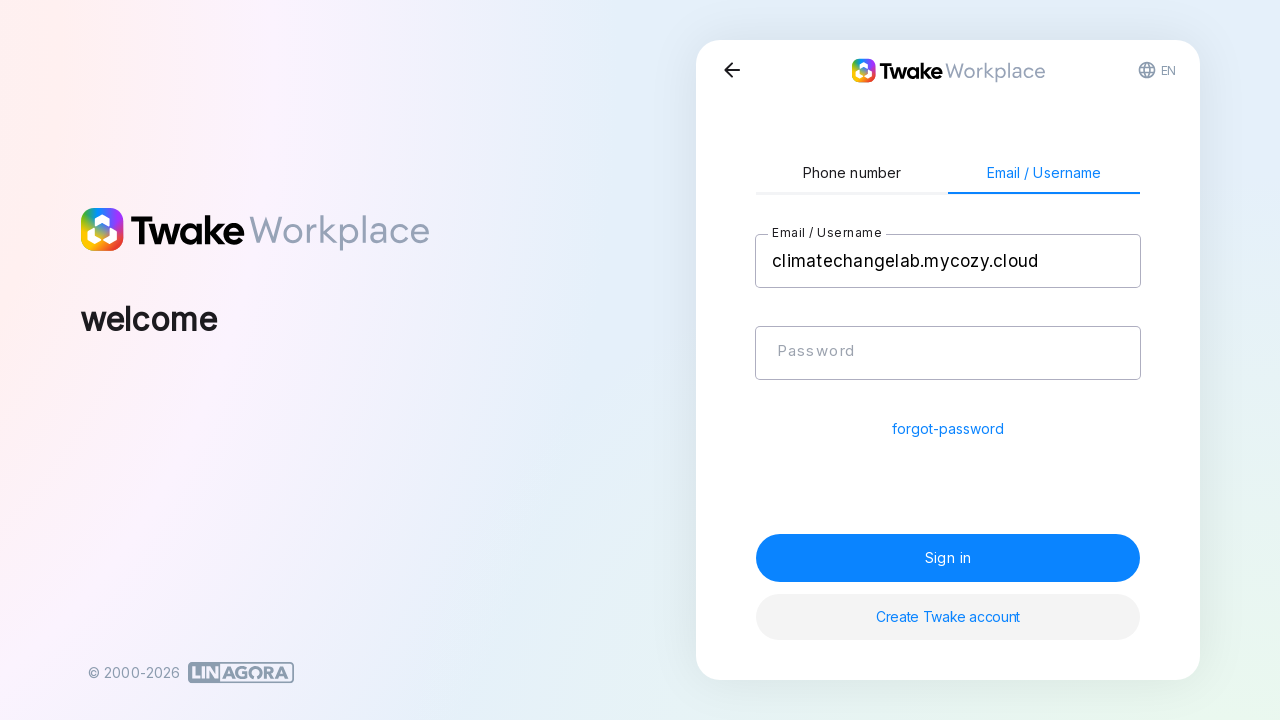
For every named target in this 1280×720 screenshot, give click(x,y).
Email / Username (1044, 172)
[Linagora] (241, 673)
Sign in (948, 557)
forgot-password (948, 428)
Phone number (852, 172)
